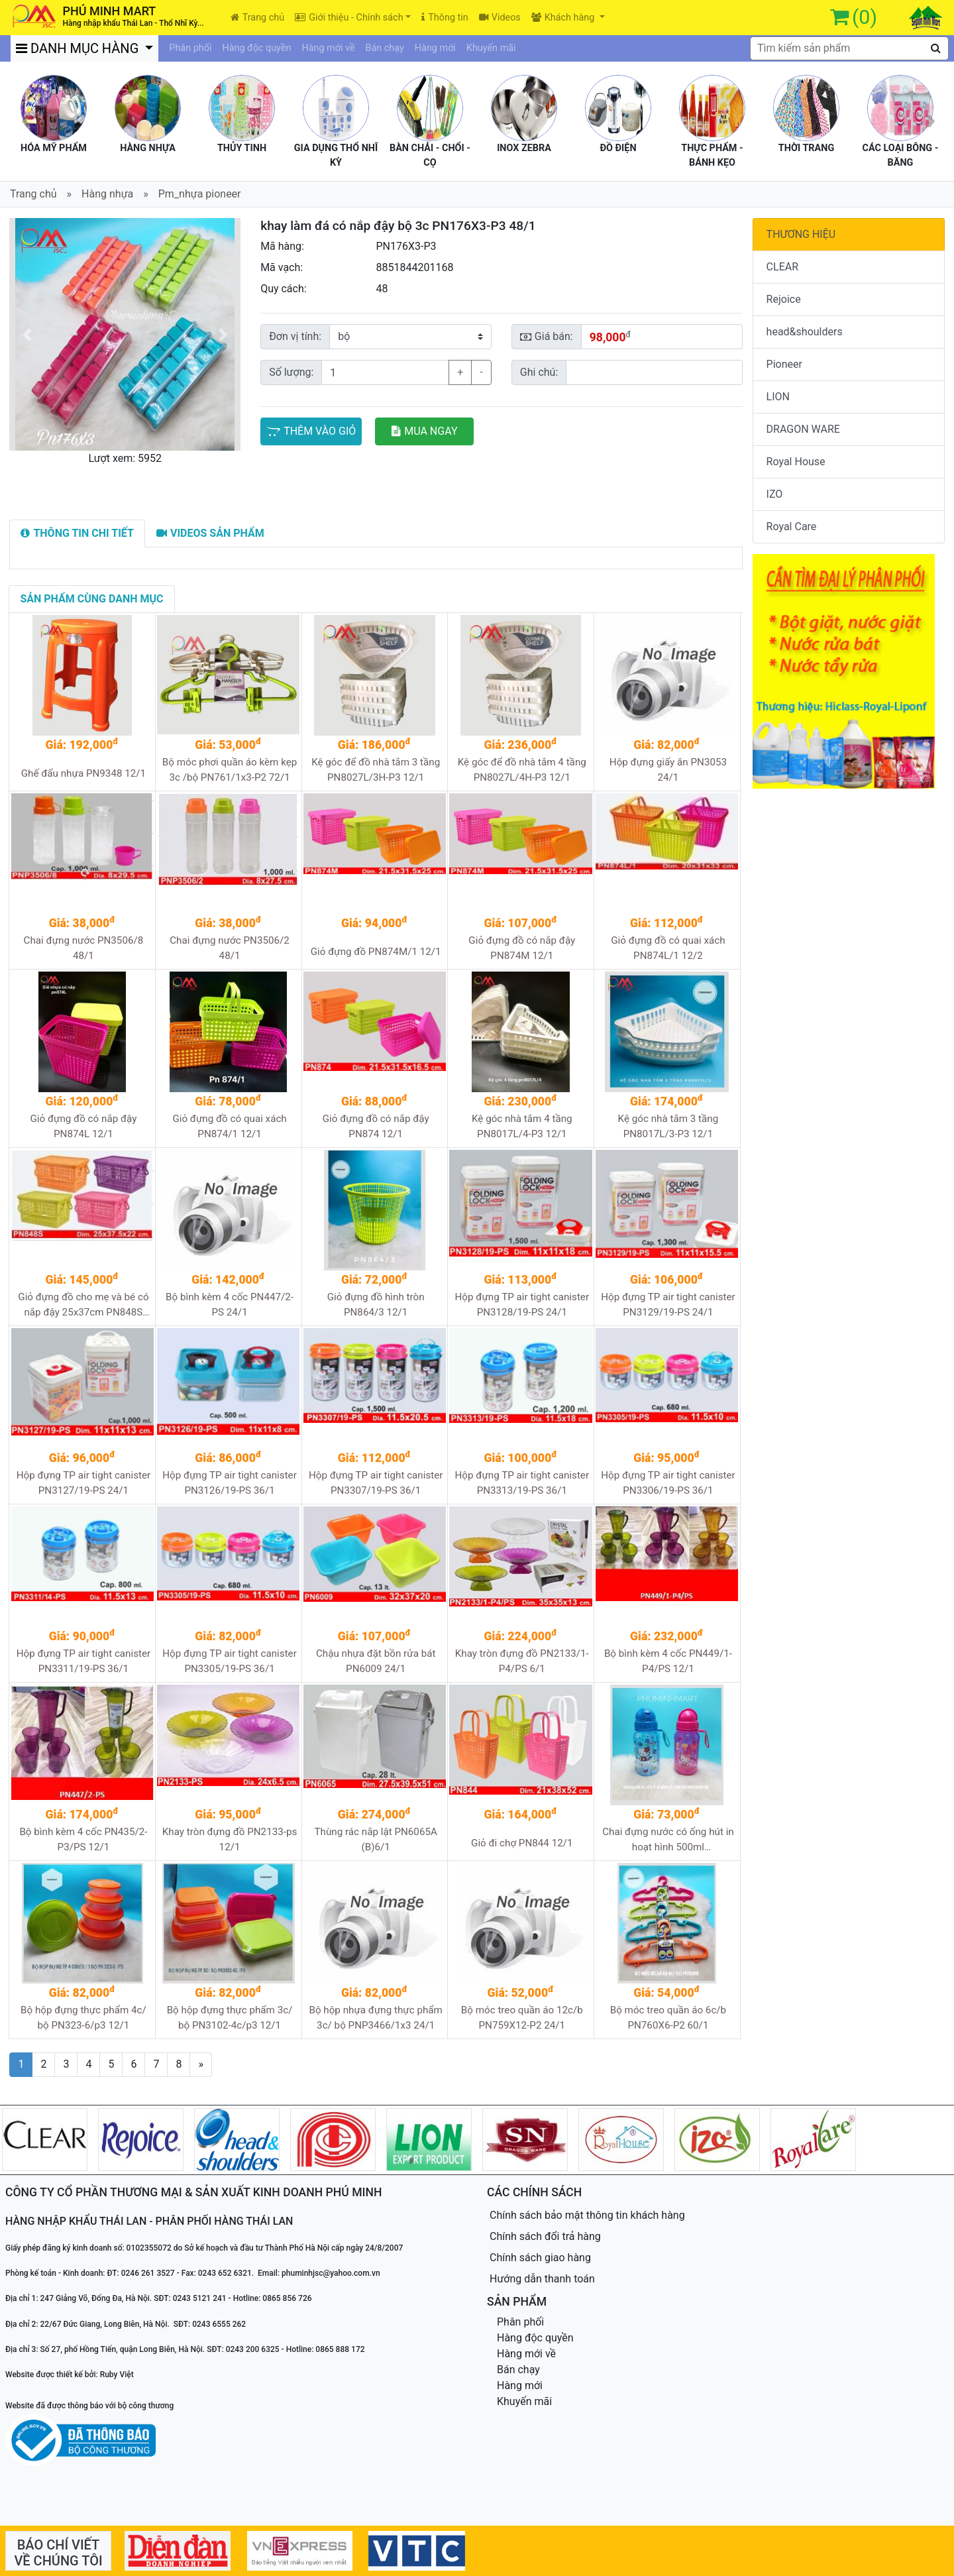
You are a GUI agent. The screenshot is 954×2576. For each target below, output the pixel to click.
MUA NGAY (424, 431)
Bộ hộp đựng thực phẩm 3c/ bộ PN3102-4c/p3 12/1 (230, 2017)
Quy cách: (283, 288)
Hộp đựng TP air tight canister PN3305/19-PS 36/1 (229, 1661)
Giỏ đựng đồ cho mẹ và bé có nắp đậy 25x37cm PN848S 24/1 (83, 1305)
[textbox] (849, 48)
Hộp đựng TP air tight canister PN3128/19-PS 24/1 (522, 1304)
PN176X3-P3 (406, 246)
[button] (26, 334)
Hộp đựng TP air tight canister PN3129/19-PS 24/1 (668, 1304)
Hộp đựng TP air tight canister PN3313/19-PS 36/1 (522, 1482)
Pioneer (784, 364)
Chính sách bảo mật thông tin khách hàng (587, 2215)
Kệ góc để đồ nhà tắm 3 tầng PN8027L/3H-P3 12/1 (375, 769)
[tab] (77, 533)
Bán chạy (385, 48)
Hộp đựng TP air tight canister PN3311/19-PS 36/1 (84, 1661)
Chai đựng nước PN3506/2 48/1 (230, 948)
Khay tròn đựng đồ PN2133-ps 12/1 (229, 1839)
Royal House (796, 461)
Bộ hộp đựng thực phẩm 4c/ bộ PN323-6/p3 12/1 (83, 2017)
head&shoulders (805, 331)
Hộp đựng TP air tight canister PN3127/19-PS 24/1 (84, 1482)
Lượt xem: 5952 (125, 458)
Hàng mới (435, 48)
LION (778, 396)
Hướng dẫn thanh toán (542, 2278)
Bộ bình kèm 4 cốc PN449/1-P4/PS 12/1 (668, 1661)
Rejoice (784, 299)
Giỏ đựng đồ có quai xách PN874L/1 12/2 (668, 948)
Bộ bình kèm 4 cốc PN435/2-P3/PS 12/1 (83, 1839)
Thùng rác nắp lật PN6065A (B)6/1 (375, 1839)
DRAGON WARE (803, 429)
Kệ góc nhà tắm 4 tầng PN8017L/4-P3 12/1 (522, 1126)
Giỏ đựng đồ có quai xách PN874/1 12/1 (229, 1126)
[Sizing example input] (654, 372)
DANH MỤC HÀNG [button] (79, 48)
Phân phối (190, 48)
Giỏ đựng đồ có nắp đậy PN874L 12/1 (83, 1126)
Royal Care (792, 526)
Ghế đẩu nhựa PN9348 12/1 (83, 773)
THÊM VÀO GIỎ (311, 431)
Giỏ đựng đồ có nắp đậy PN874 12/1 (376, 1126)
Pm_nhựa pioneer (199, 194)
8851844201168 (414, 267)
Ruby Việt (117, 2374)
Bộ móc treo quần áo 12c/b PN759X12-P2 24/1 (522, 2017)
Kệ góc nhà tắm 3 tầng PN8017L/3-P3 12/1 (668, 1126)
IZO (775, 494)
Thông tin (444, 17)
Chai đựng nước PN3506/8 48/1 (84, 948)
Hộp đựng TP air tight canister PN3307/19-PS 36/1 (376, 1482)
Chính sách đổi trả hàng (545, 2236)
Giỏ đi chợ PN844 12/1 (521, 1843)
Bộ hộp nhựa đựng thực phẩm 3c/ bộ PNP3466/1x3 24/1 (375, 2017)
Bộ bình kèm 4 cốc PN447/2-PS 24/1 (229, 1304)
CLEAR (782, 266)
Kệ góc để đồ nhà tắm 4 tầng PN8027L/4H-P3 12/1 (522, 769)
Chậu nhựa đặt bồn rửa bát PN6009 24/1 (376, 1661)
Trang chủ (257, 17)
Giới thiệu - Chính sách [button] (349, 17)
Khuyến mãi (491, 48)
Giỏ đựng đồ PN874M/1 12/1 (376, 952)
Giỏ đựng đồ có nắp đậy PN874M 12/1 (521, 948)
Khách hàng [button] (564, 17)
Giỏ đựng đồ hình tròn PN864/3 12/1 (376, 1304)
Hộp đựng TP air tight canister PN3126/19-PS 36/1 (229, 1482)
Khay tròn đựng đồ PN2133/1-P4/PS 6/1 (522, 1661)
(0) (864, 16)
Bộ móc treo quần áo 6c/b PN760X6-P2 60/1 (668, 2017)
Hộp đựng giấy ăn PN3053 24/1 (668, 769)
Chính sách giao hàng (540, 2257)
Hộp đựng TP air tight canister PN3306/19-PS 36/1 (668, 1482)
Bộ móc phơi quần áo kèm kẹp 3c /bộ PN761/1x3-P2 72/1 (229, 769)
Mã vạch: (281, 267)
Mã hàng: (282, 246)
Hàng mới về (327, 48)
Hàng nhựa (107, 194)
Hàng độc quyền (256, 48)
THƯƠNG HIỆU (801, 234)
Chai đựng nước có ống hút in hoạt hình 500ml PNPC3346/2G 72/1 (668, 1840)
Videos (500, 17)
